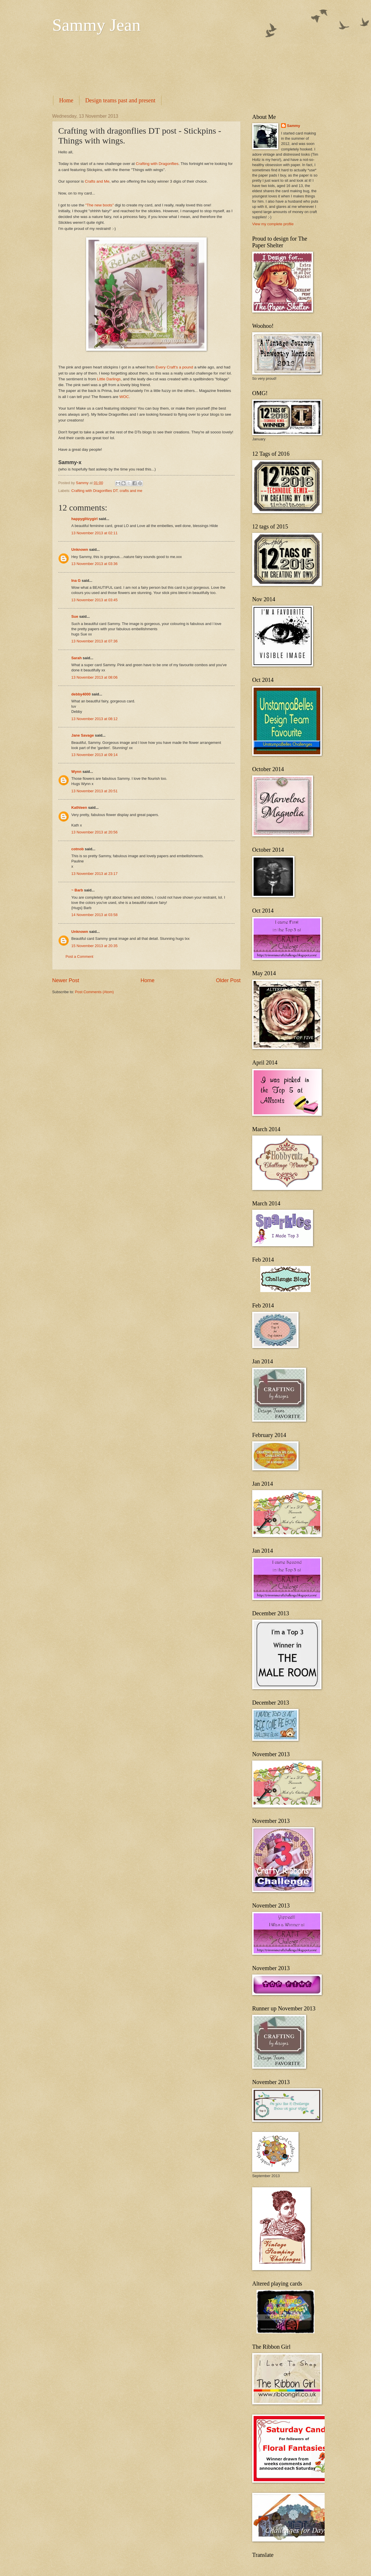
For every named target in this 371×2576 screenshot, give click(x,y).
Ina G (76, 580)
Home (66, 100)
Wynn (76, 771)
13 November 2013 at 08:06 (94, 677)
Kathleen (79, 807)
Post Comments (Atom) (94, 992)
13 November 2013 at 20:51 (94, 791)
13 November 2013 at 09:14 (94, 755)
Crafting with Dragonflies (157, 163)
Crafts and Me (97, 181)
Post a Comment (79, 956)
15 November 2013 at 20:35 (94, 946)
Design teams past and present (120, 100)
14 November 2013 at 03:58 (94, 915)
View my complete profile (273, 224)
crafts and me (131, 490)
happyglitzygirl (84, 519)
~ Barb (77, 890)
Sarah (76, 658)
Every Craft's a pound (174, 367)
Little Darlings (109, 379)
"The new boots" (99, 205)
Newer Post (65, 980)
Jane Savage (82, 735)
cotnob (77, 849)
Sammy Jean (96, 24)
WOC (124, 397)
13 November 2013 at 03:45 (94, 600)
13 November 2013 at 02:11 (94, 533)
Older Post (228, 980)
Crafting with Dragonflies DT (94, 490)
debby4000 (81, 694)
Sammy (293, 125)
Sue (74, 616)
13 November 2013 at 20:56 (94, 832)
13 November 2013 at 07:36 (94, 641)
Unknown (79, 549)
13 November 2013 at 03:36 (94, 564)
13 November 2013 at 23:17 (94, 873)
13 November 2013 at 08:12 (94, 719)
